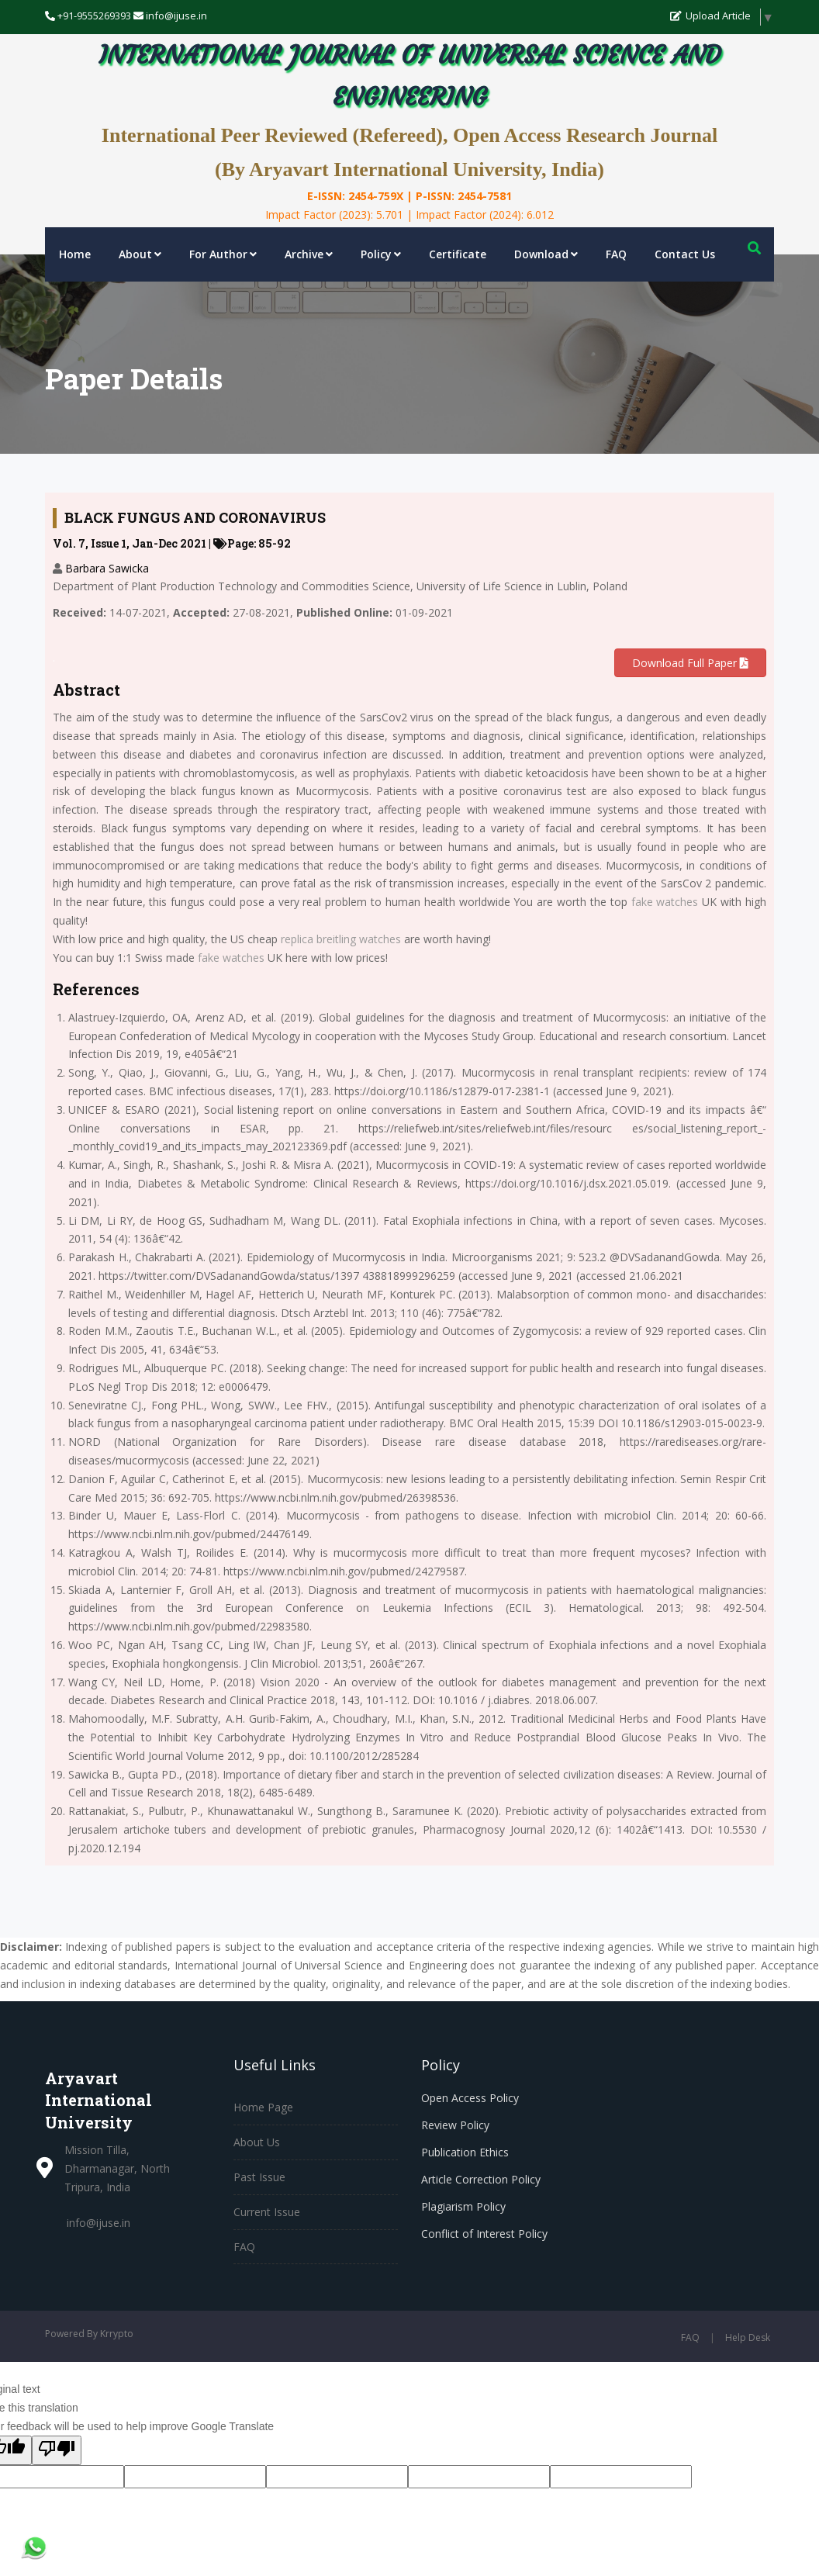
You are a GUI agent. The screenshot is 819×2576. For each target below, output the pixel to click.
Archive (309, 254)
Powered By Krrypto (89, 2333)
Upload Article (710, 15)
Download (546, 254)
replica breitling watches (341, 939)
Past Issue (259, 2177)
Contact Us (685, 254)
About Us (256, 2142)
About (140, 254)
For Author (223, 254)
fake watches (665, 901)
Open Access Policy (470, 2097)
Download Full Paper (690, 662)
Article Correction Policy (481, 2179)
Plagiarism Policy (463, 2206)
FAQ (616, 254)
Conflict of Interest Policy (484, 2233)
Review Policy (455, 2125)
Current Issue (266, 2211)
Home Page (263, 2107)
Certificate (457, 254)
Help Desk (747, 2337)
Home (75, 254)
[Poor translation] (56, 2450)
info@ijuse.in (98, 2222)
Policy (381, 254)
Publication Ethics (465, 2152)
